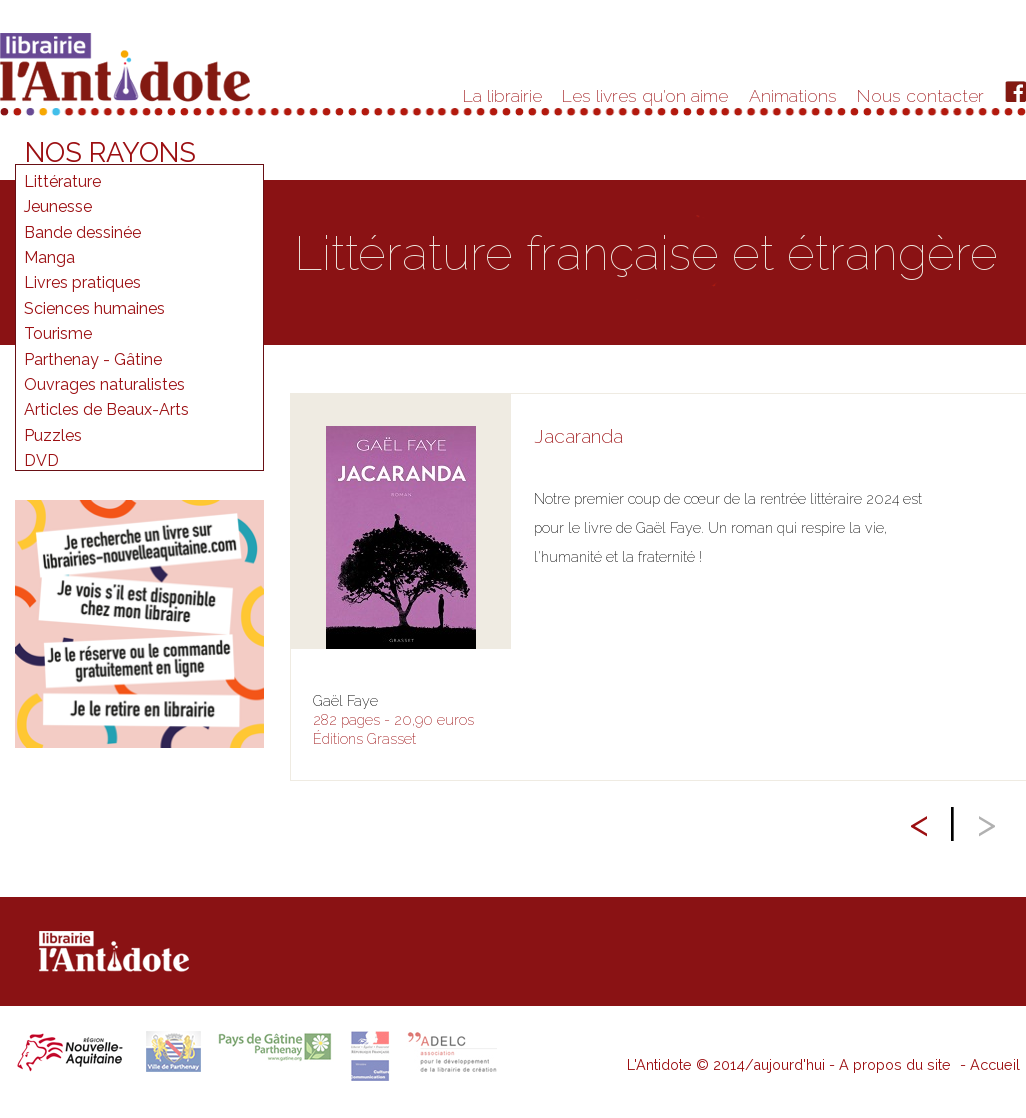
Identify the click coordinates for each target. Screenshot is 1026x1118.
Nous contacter (920, 95)
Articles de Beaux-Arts (106, 409)
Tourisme (58, 333)
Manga (49, 257)
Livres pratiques (82, 282)
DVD (41, 460)
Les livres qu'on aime (645, 95)
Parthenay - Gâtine (93, 359)
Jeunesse (58, 206)
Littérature (62, 181)
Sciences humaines (94, 308)
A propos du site (895, 1064)
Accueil (995, 1064)
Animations (793, 95)
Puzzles (53, 435)
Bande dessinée (82, 232)
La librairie (502, 95)
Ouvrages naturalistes (104, 384)
